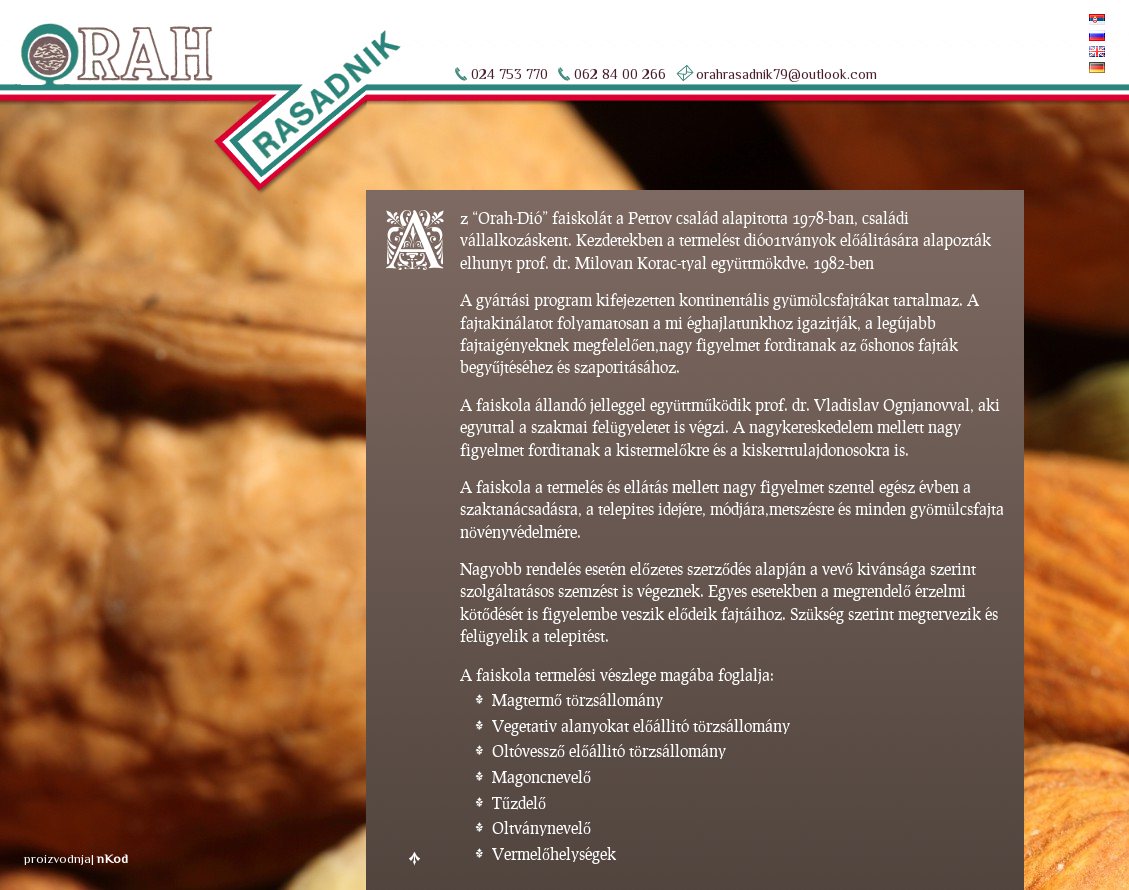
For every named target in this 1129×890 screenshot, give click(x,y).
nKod (112, 858)
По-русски (1057, 35)
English (1064, 51)
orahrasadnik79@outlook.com (786, 74)
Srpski (1069, 19)
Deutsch (1063, 67)
